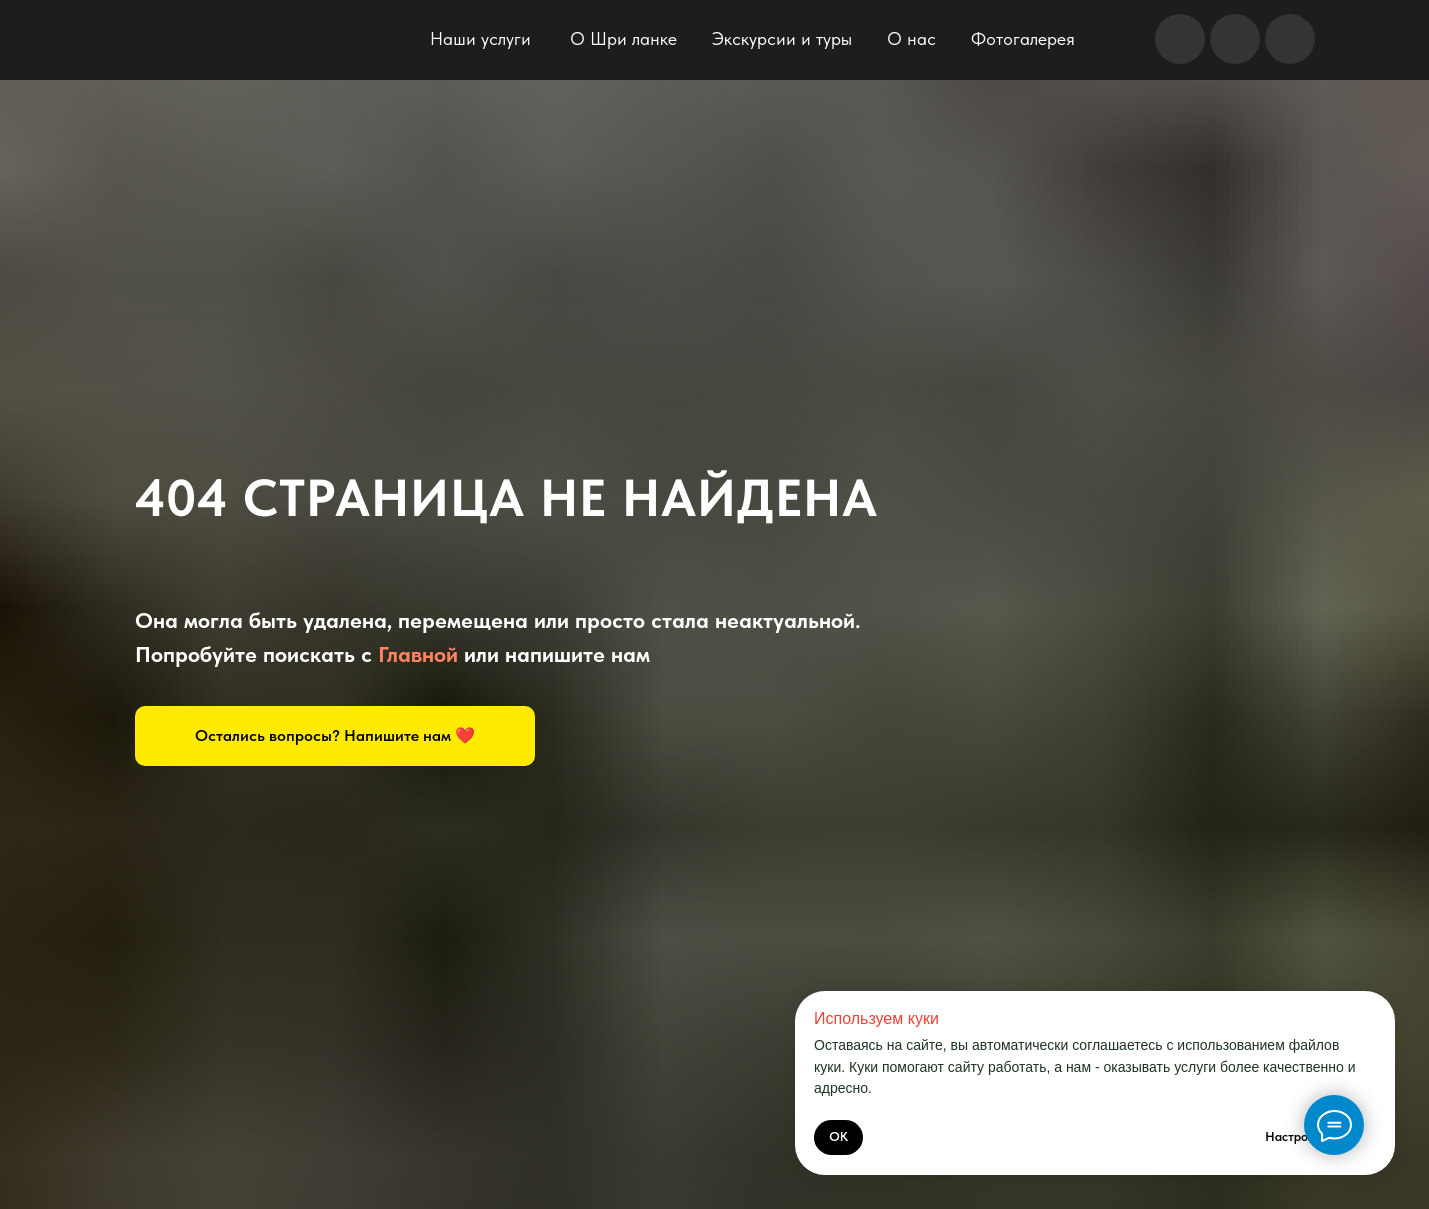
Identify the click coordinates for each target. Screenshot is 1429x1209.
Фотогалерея (1023, 38)
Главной (418, 654)
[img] (243, 44)
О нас (911, 38)
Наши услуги (480, 38)
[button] (335, 736)
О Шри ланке (623, 38)
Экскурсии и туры (782, 38)
